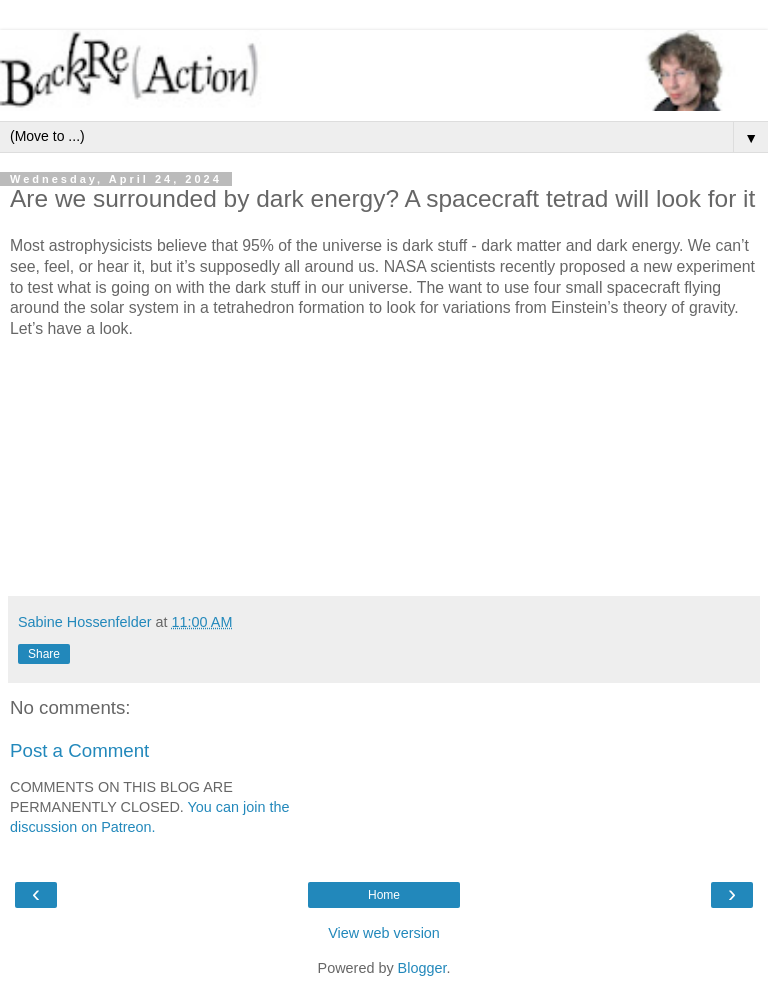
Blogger (422, 968)
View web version (384, 933)
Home (384, 895)
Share (44, 654)
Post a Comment (79, 750)
